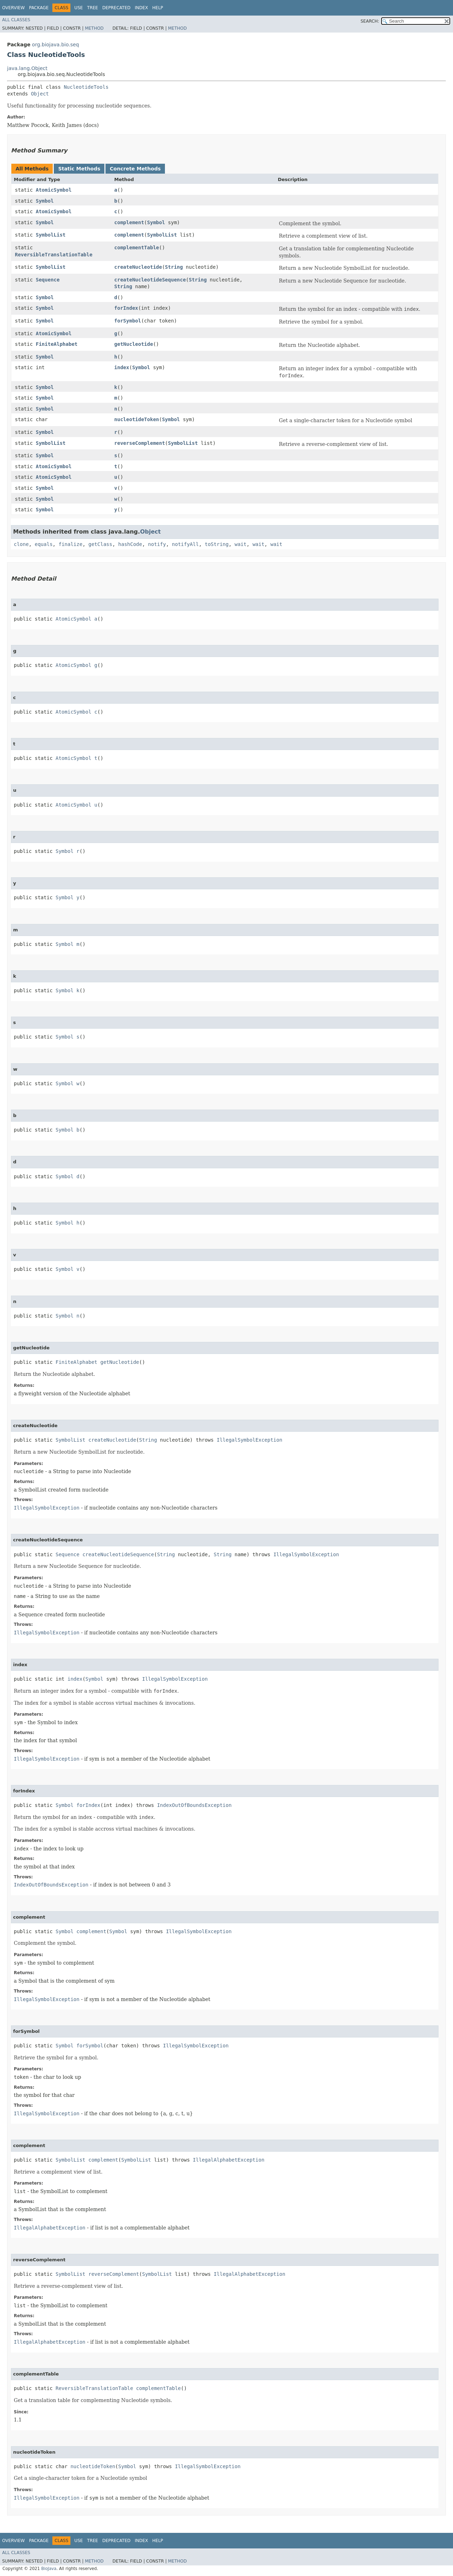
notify (157, 544)
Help (157, 7)
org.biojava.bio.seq (55, 44)
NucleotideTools (86, 87)
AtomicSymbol (53, 190)
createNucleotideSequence (150, 280)
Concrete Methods (135, 168)
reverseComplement (139, 443)
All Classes (16, 19)
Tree (92, 7)
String (174, 267)
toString (217, 544)
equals (44, 544)
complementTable (136, 247)
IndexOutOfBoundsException (194, 1805)
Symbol (45, 201)
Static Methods (79, 168)
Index (141, 7)
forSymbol (127, 321)
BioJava (48, 2568)
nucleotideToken (136, 419)
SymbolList (50, 235)
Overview (13, 7)
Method (94, 28)
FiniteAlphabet (57, 344)
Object (40, 94)
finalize (70, 544)
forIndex (126, 308)
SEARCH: (370, 21)
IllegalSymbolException (249, 1440)
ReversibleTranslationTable (53, 254)
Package (38, 7)
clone (21, 544)
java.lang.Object (27, 68)
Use (78, 7)
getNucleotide (133, 344)
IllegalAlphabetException (228, 2160)
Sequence (47, 280)
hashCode (130, 544)
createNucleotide (138, 267)
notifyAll (185, 544)
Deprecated (116, 7)
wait (241, 544)
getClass (100, 544)
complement (129, 222)
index (121, 367)
